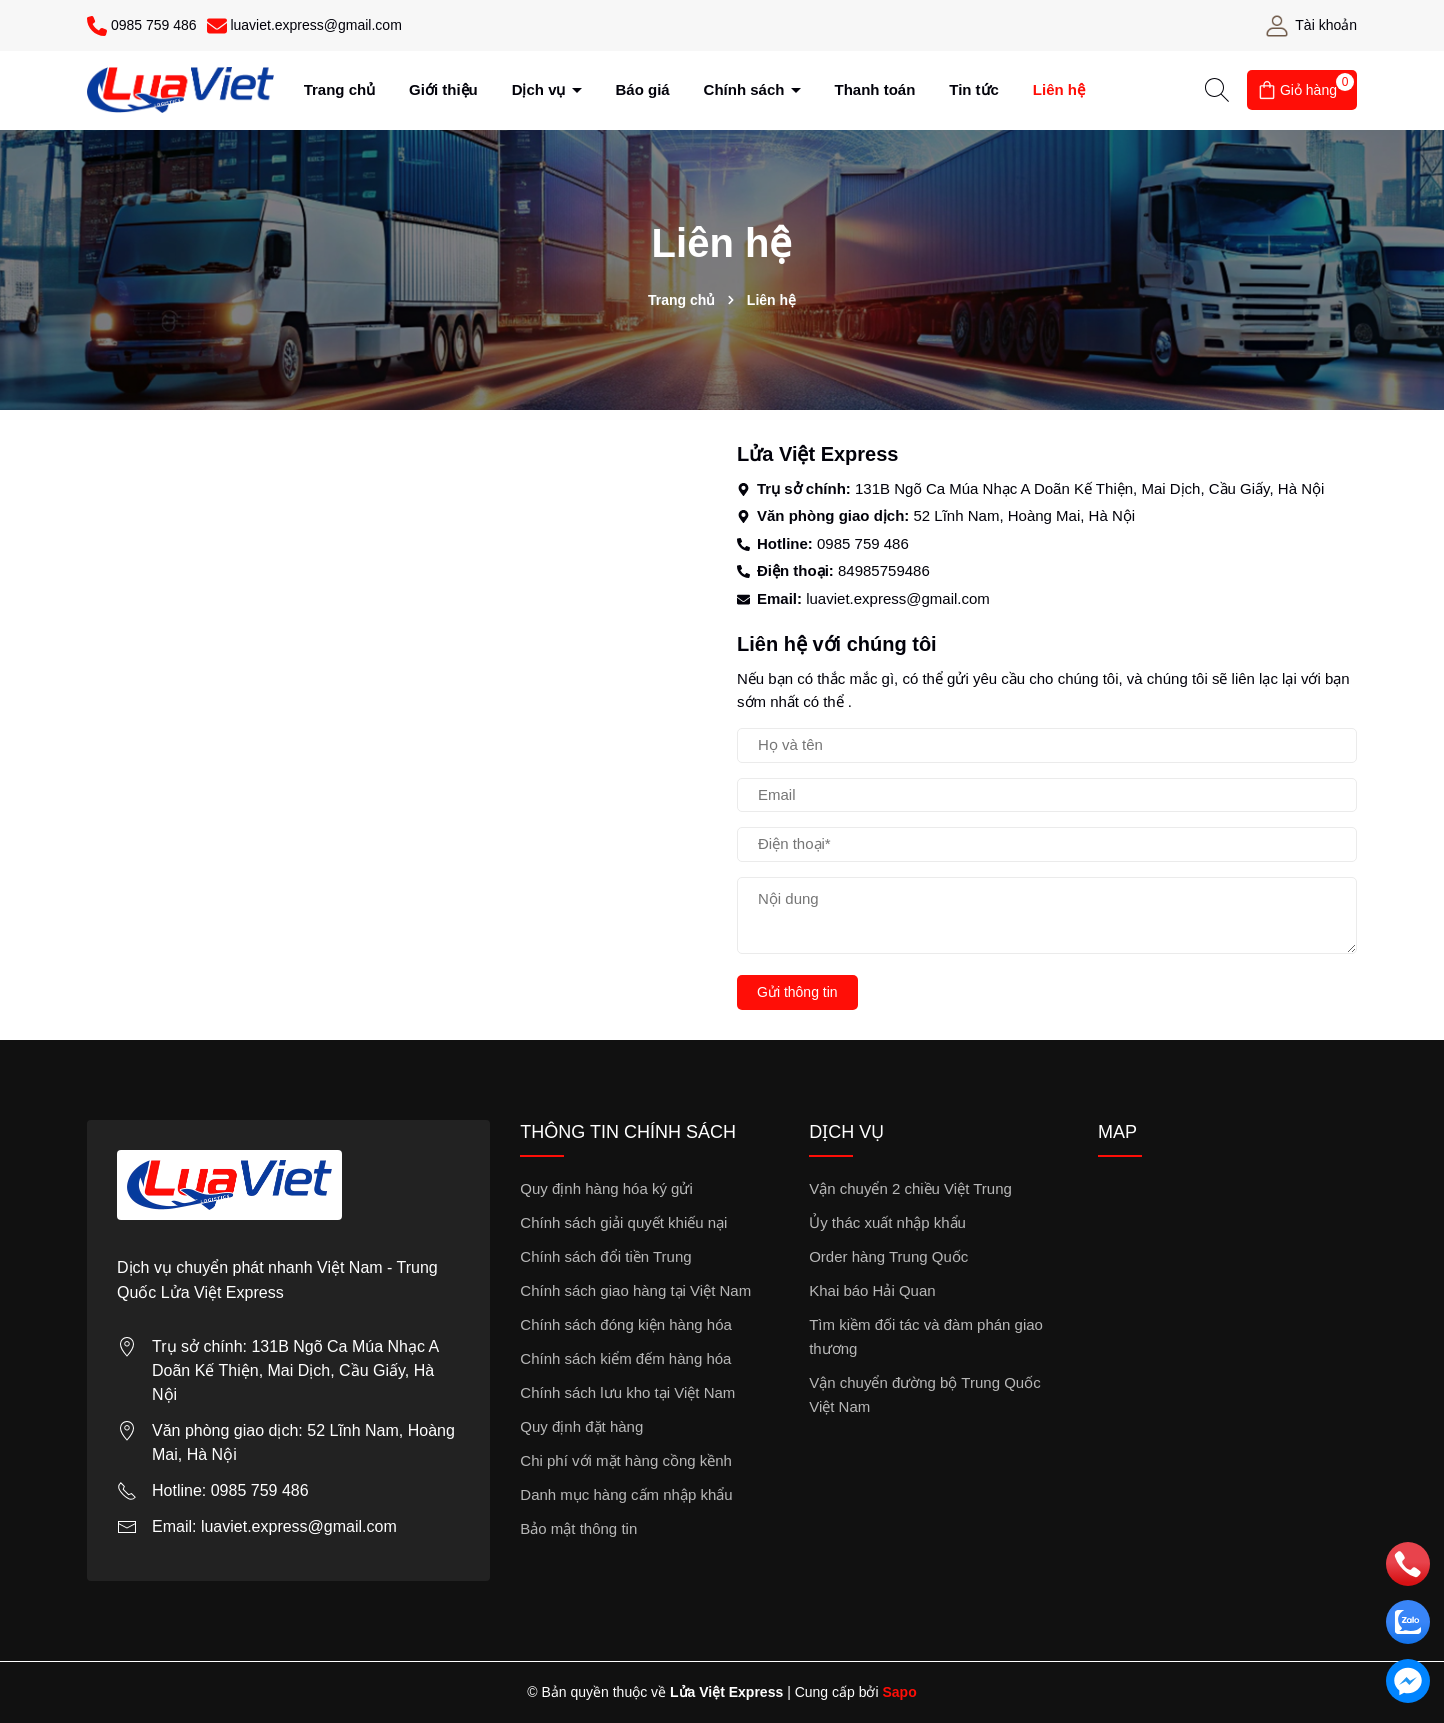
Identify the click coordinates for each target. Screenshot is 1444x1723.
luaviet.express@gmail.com (898, 598)
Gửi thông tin (797, 992)
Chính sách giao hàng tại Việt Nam (635, 1290)
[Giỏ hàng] (1302, 90)
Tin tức (974, 89)
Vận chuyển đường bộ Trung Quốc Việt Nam (924, 1394)
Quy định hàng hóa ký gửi (606, 1188)
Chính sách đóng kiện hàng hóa (626, 1324)
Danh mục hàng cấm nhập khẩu (626, 1494)
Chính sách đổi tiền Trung (605, 1256)
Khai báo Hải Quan (872, 1290)
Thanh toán (875, 89)
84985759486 (884, 570)
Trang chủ (340, 89)
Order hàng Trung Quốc (888, 1256)
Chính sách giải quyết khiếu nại (623, 1222)
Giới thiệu (443, 89)
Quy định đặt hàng (581, 1426)
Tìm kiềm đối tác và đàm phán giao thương (926, 1336)
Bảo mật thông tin (578, 1528)
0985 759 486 (863, 543)
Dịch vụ (541, 89)
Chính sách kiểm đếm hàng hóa (625, 1358)
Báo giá (643, 89)
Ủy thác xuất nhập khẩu (887, 1222)
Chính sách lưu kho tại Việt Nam (627, 1392)
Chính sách (746, 89)
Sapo (899, 1692)
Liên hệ (1059, 89)
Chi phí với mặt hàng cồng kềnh (626, 1460)
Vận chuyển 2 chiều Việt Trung (910, 1188)
